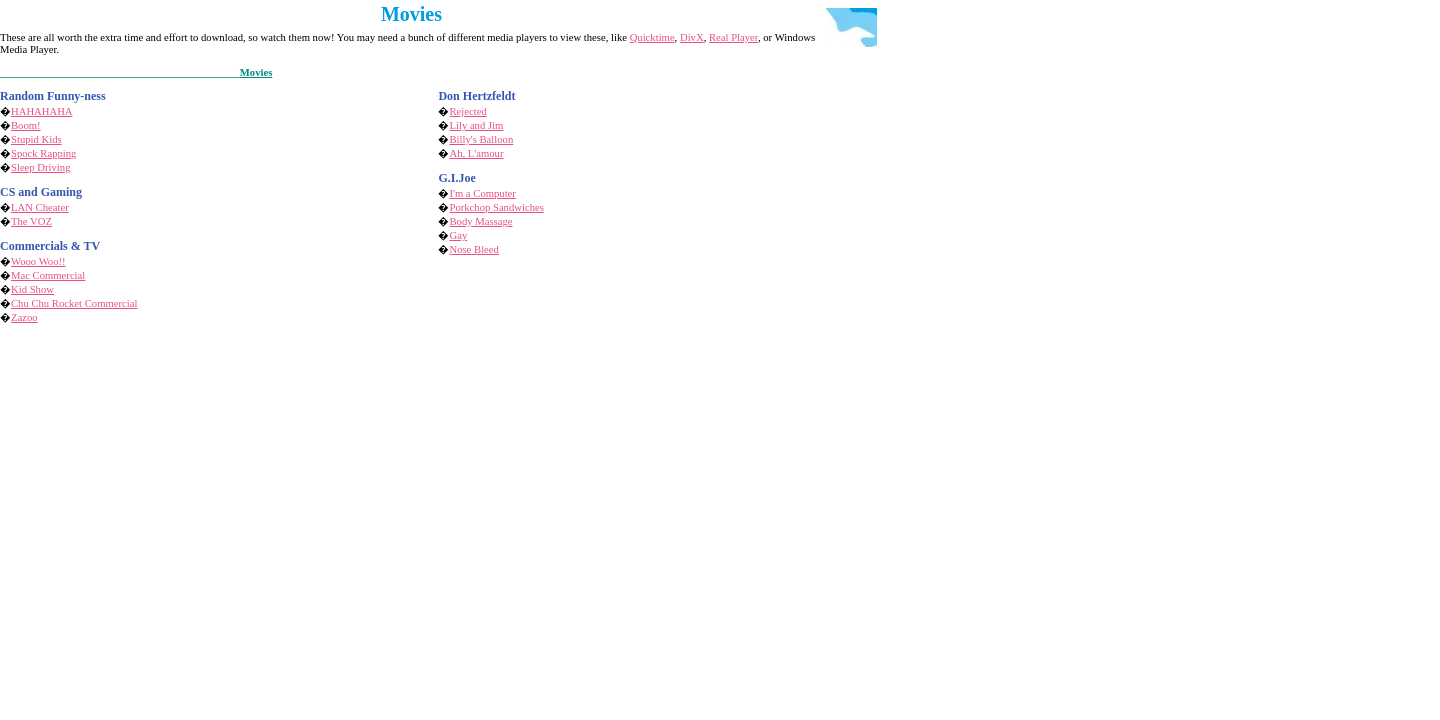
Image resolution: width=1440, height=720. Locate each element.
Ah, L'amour (476, 153)
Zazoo (24, 317)
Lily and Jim (476, 125)
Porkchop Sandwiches (496, 207)
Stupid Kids (36, 139)
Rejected (467, 111)
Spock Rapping (43, 153)
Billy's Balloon (481, 139)
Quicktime (652, 37)
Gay (458, 235)
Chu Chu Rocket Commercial (74, 303)
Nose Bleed (473, 249)
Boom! (26, 125)
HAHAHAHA (42, 111)
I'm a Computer (482, 193)
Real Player (733, 37)
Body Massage (480, 221)
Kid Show (32, 289)
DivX (692, 37)
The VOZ (31, 221)
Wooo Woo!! (38, 261)
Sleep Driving (41, 167)
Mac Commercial (48, 275)
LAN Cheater (40, 207)
